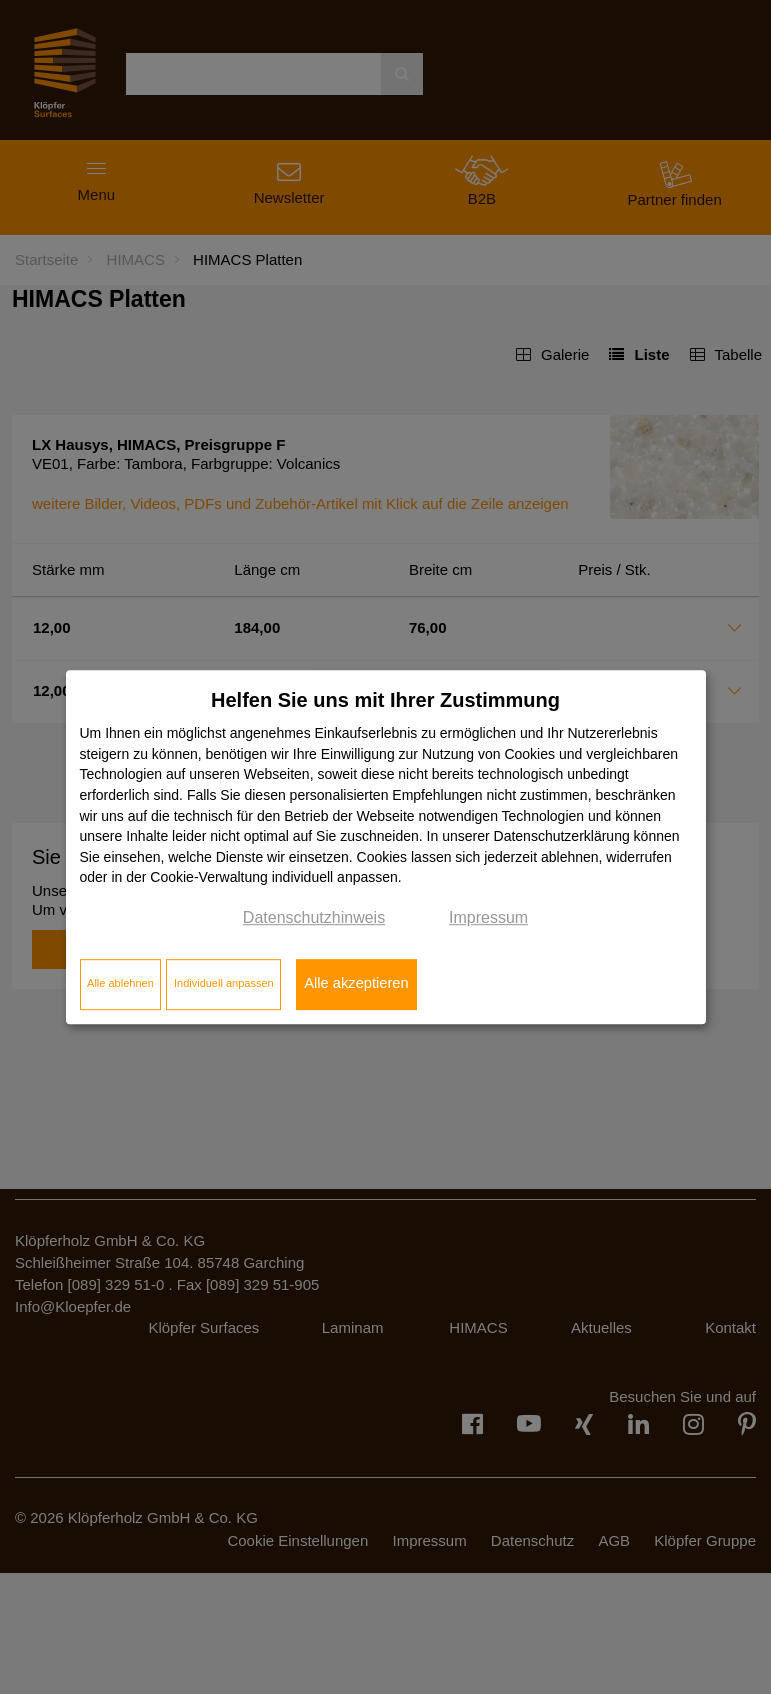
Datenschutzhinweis (314, 917)
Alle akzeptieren (356, 984)
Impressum (488, 917)
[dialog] (386, 847)
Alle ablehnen (120, 984)
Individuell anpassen (224, 984)
